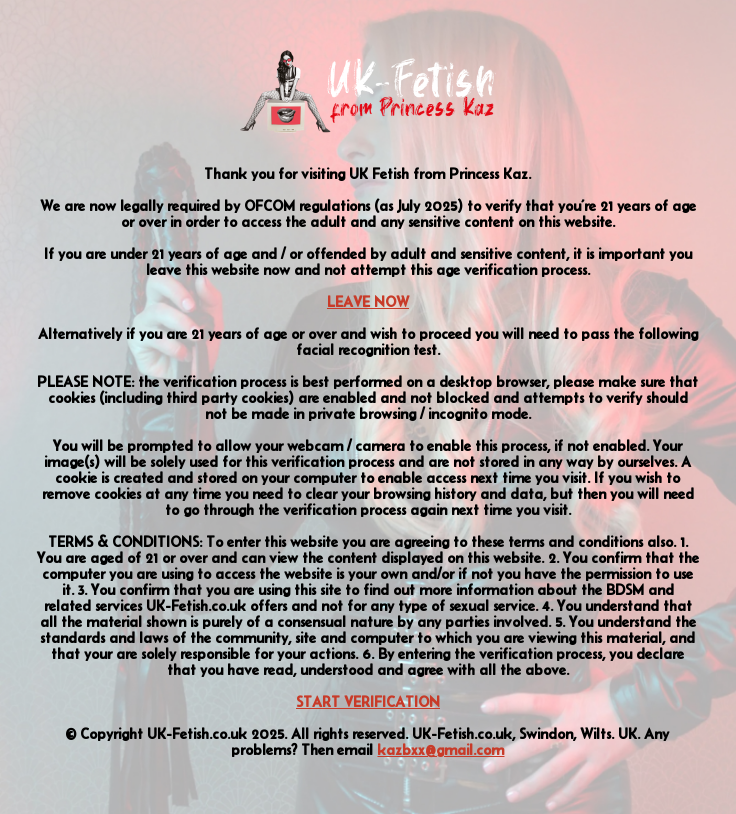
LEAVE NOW (368, 302)
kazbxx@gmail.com (440, 750)
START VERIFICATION (368, 702)
